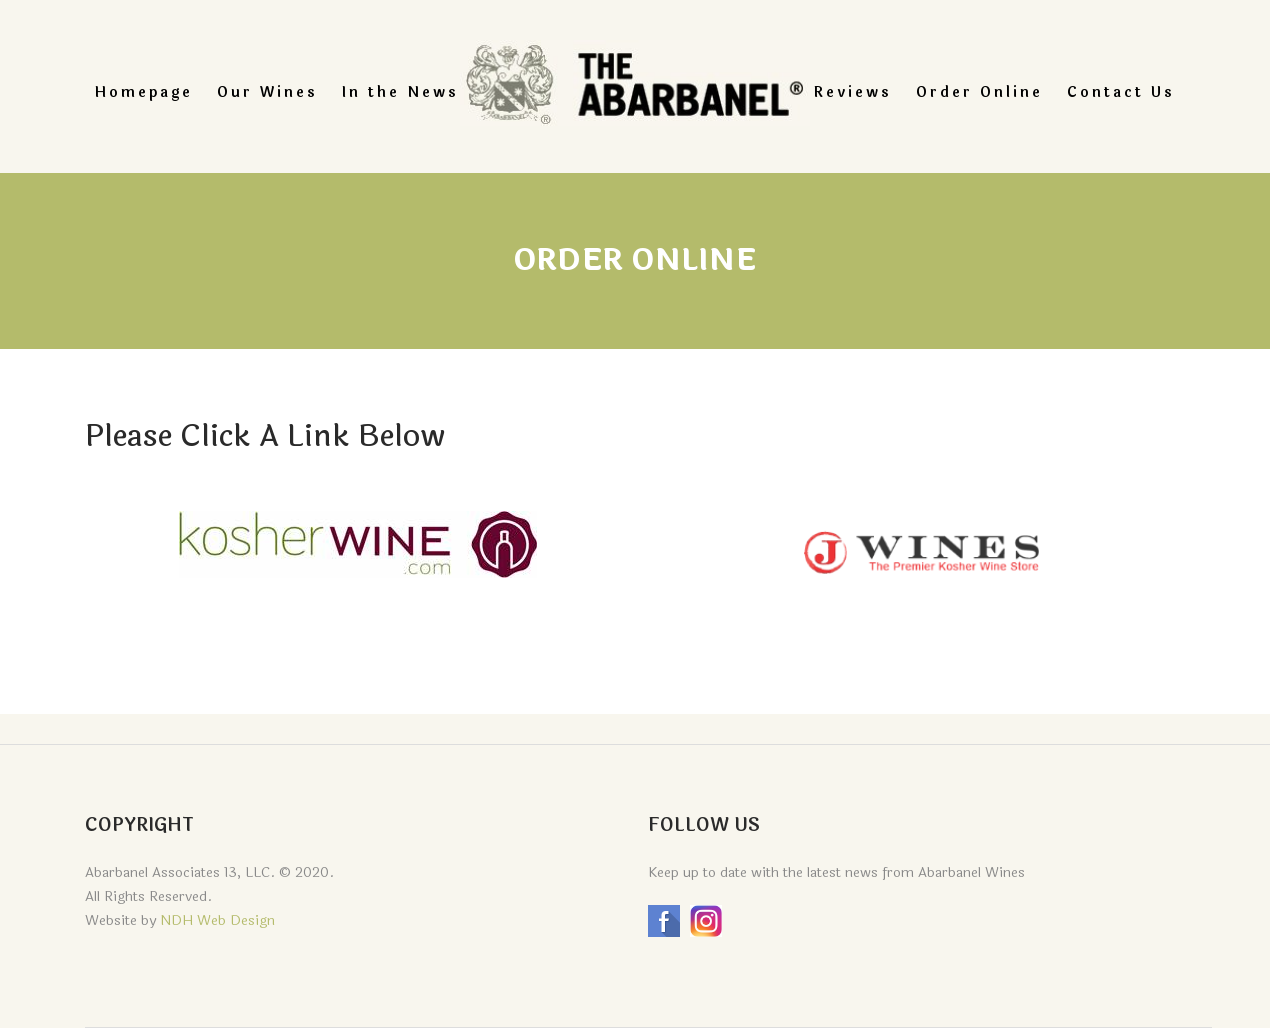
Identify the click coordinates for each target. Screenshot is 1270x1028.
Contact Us (1121, 92)
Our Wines (267, 92)
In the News (400, 92)
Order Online (979, 92)
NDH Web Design (217, 920)
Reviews (853, 92)
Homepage (144, 92)
